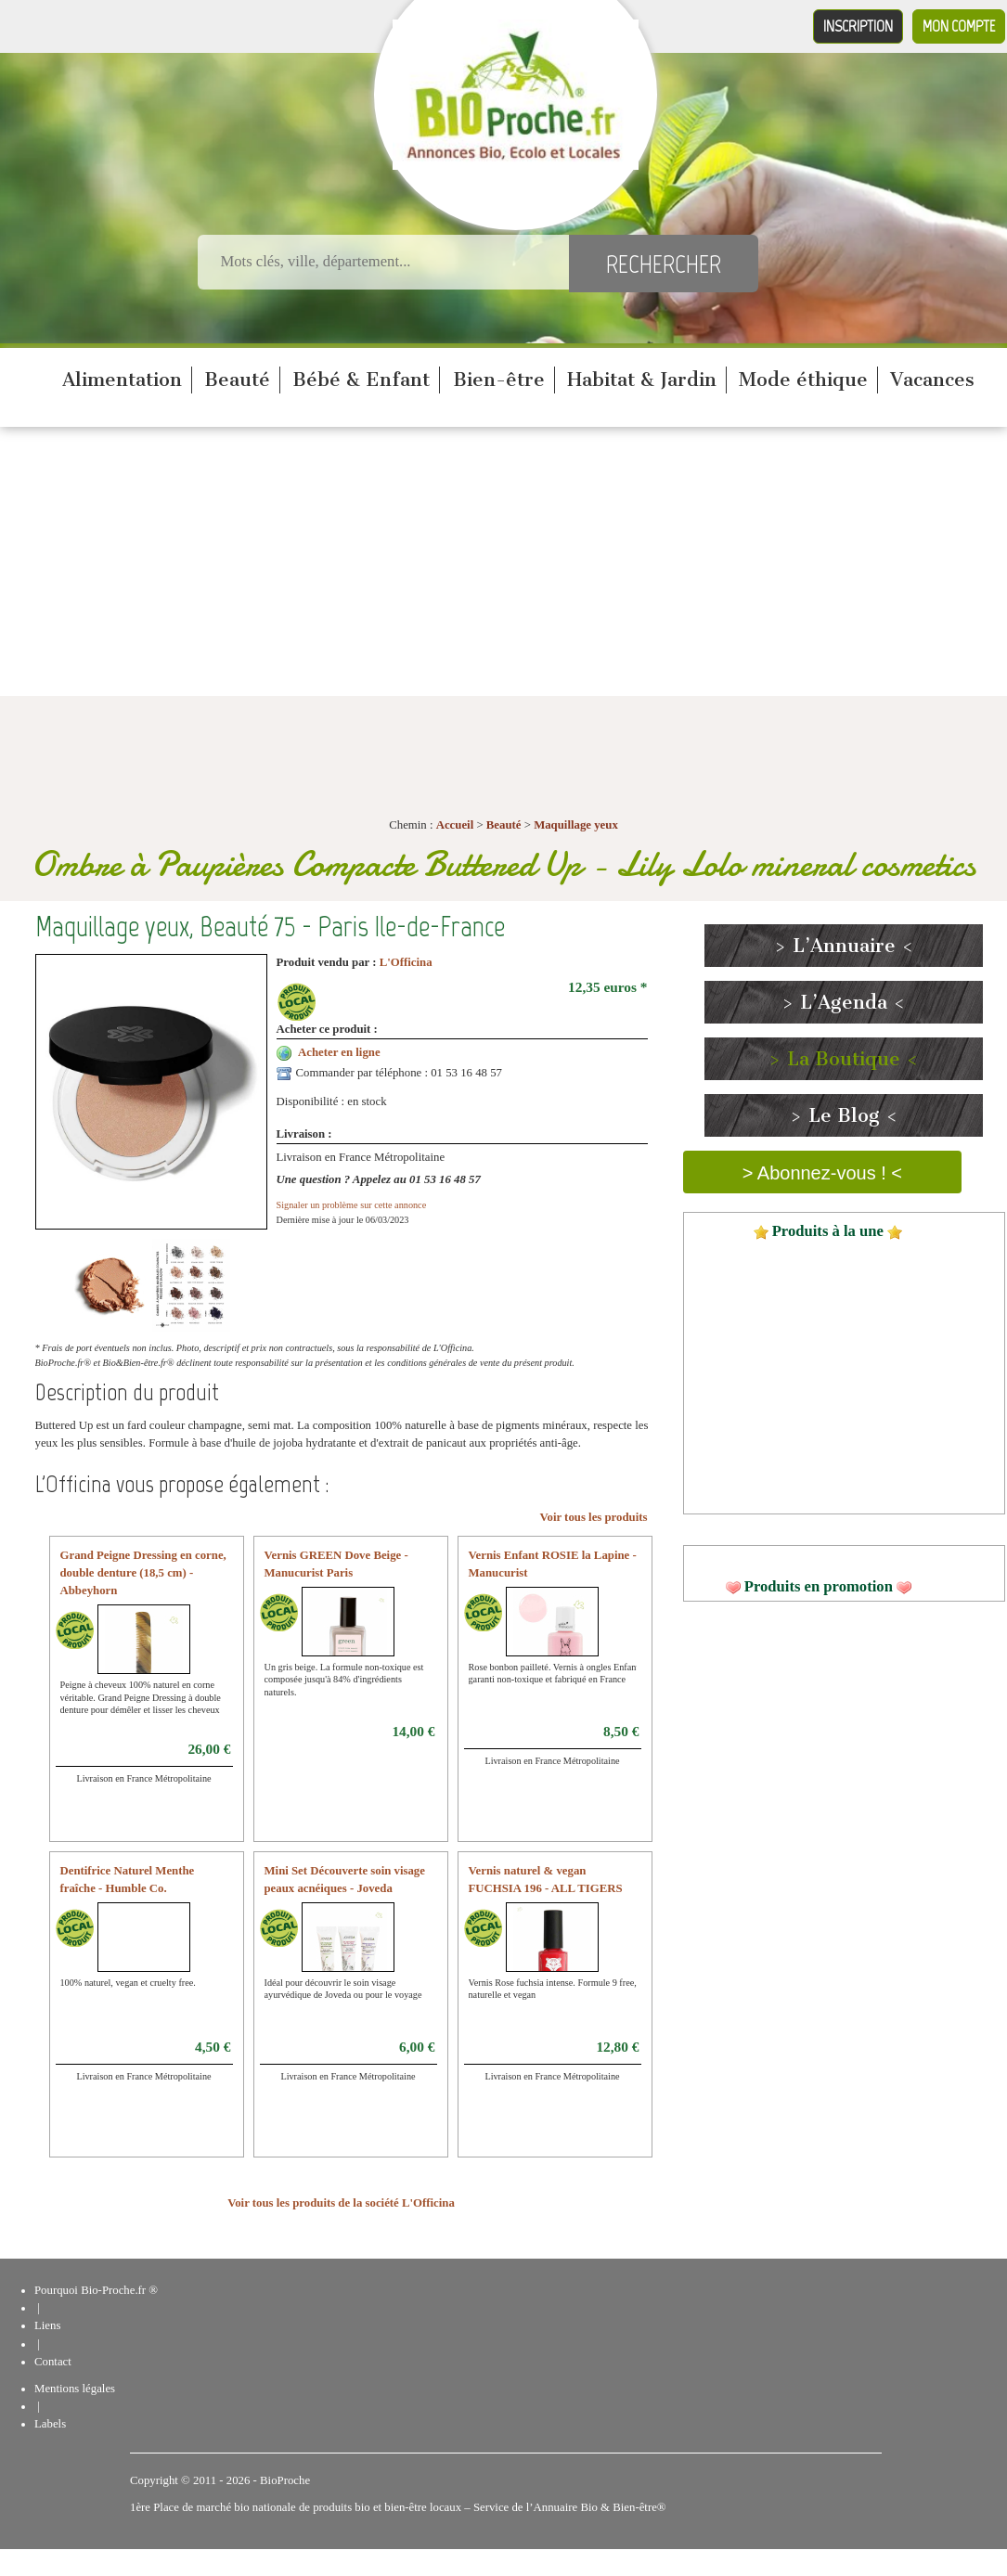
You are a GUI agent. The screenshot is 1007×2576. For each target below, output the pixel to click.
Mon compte (959, 26)
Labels (50, 2423)
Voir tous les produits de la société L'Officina (341, 2202)
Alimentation (122, 379)
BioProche (285, 2480)
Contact (52, 2361)
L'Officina (406, 962)
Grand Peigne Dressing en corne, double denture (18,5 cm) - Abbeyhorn (143, 1573)
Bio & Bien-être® (622, 2507)
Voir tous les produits (593, 1517)
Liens (47, 2325)
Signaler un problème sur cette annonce (352, 1205)
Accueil (455, 824)
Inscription (858, 26)
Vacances (932, 379)
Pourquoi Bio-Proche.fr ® (96, 2290)
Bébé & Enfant (361, 379)
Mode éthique (803, 379)
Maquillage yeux (576, 824)
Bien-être (499, 379)
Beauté (237, 379)
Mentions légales (74, 2388)
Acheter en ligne (339, 1052)
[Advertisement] (503, 566)
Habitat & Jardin (642, 379)
